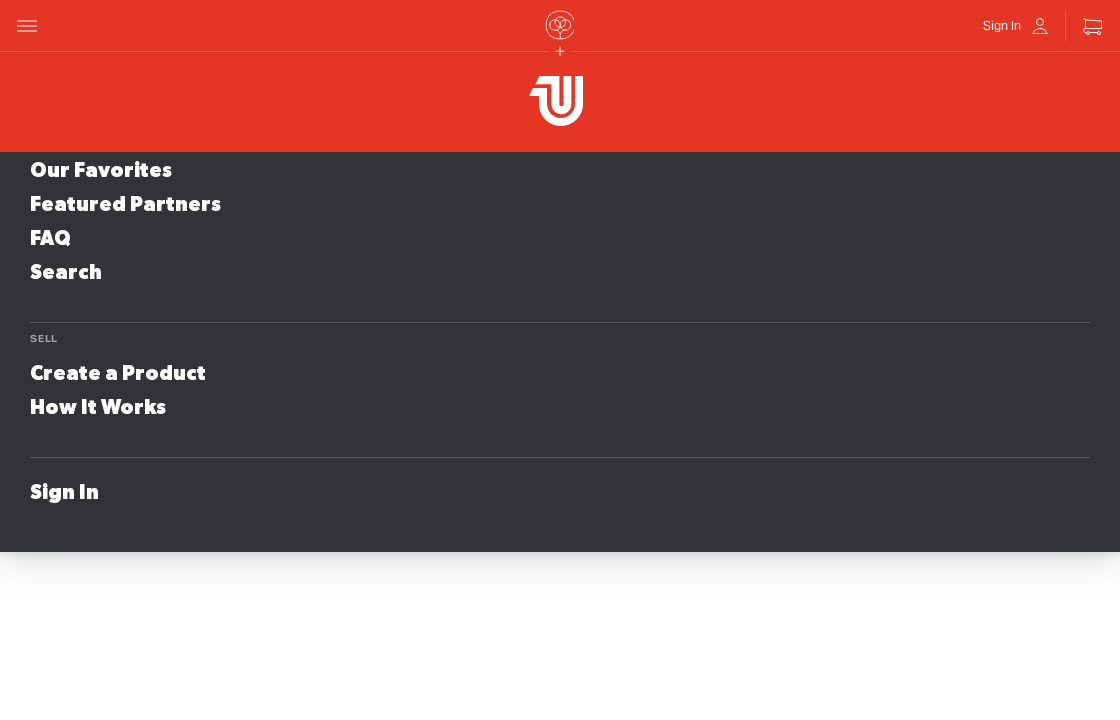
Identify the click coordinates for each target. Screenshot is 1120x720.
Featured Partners (125, 205)
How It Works (98, 408)
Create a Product (118, 374)
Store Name (300, 85)
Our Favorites (101, 171)
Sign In (64, 493)
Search (66, 273)
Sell (44, 338)
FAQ (50, 239)
